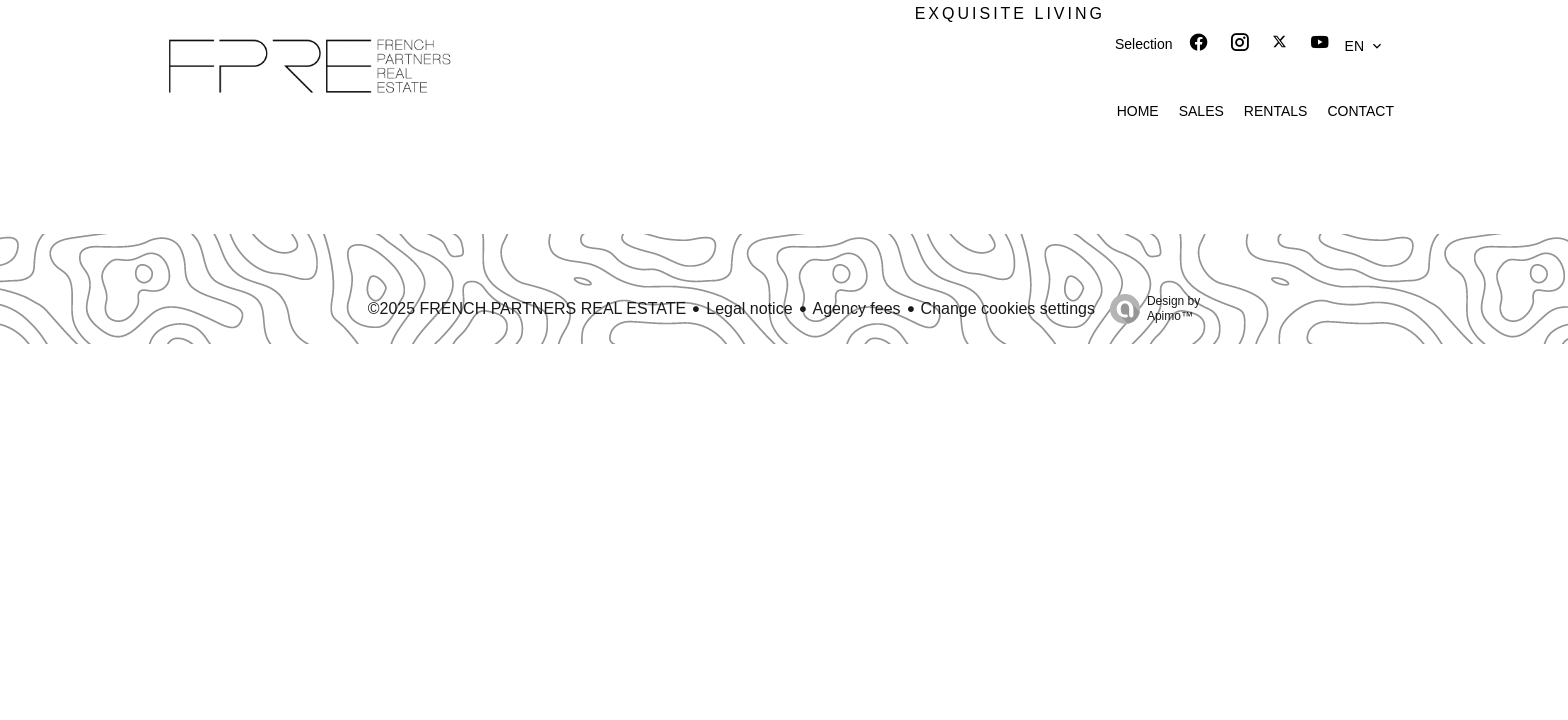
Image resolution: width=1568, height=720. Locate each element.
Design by (1150, 309)
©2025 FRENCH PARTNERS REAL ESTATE (527, 308)
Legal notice (749, 308)
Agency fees (857, 308)
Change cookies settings (1008, 308)
